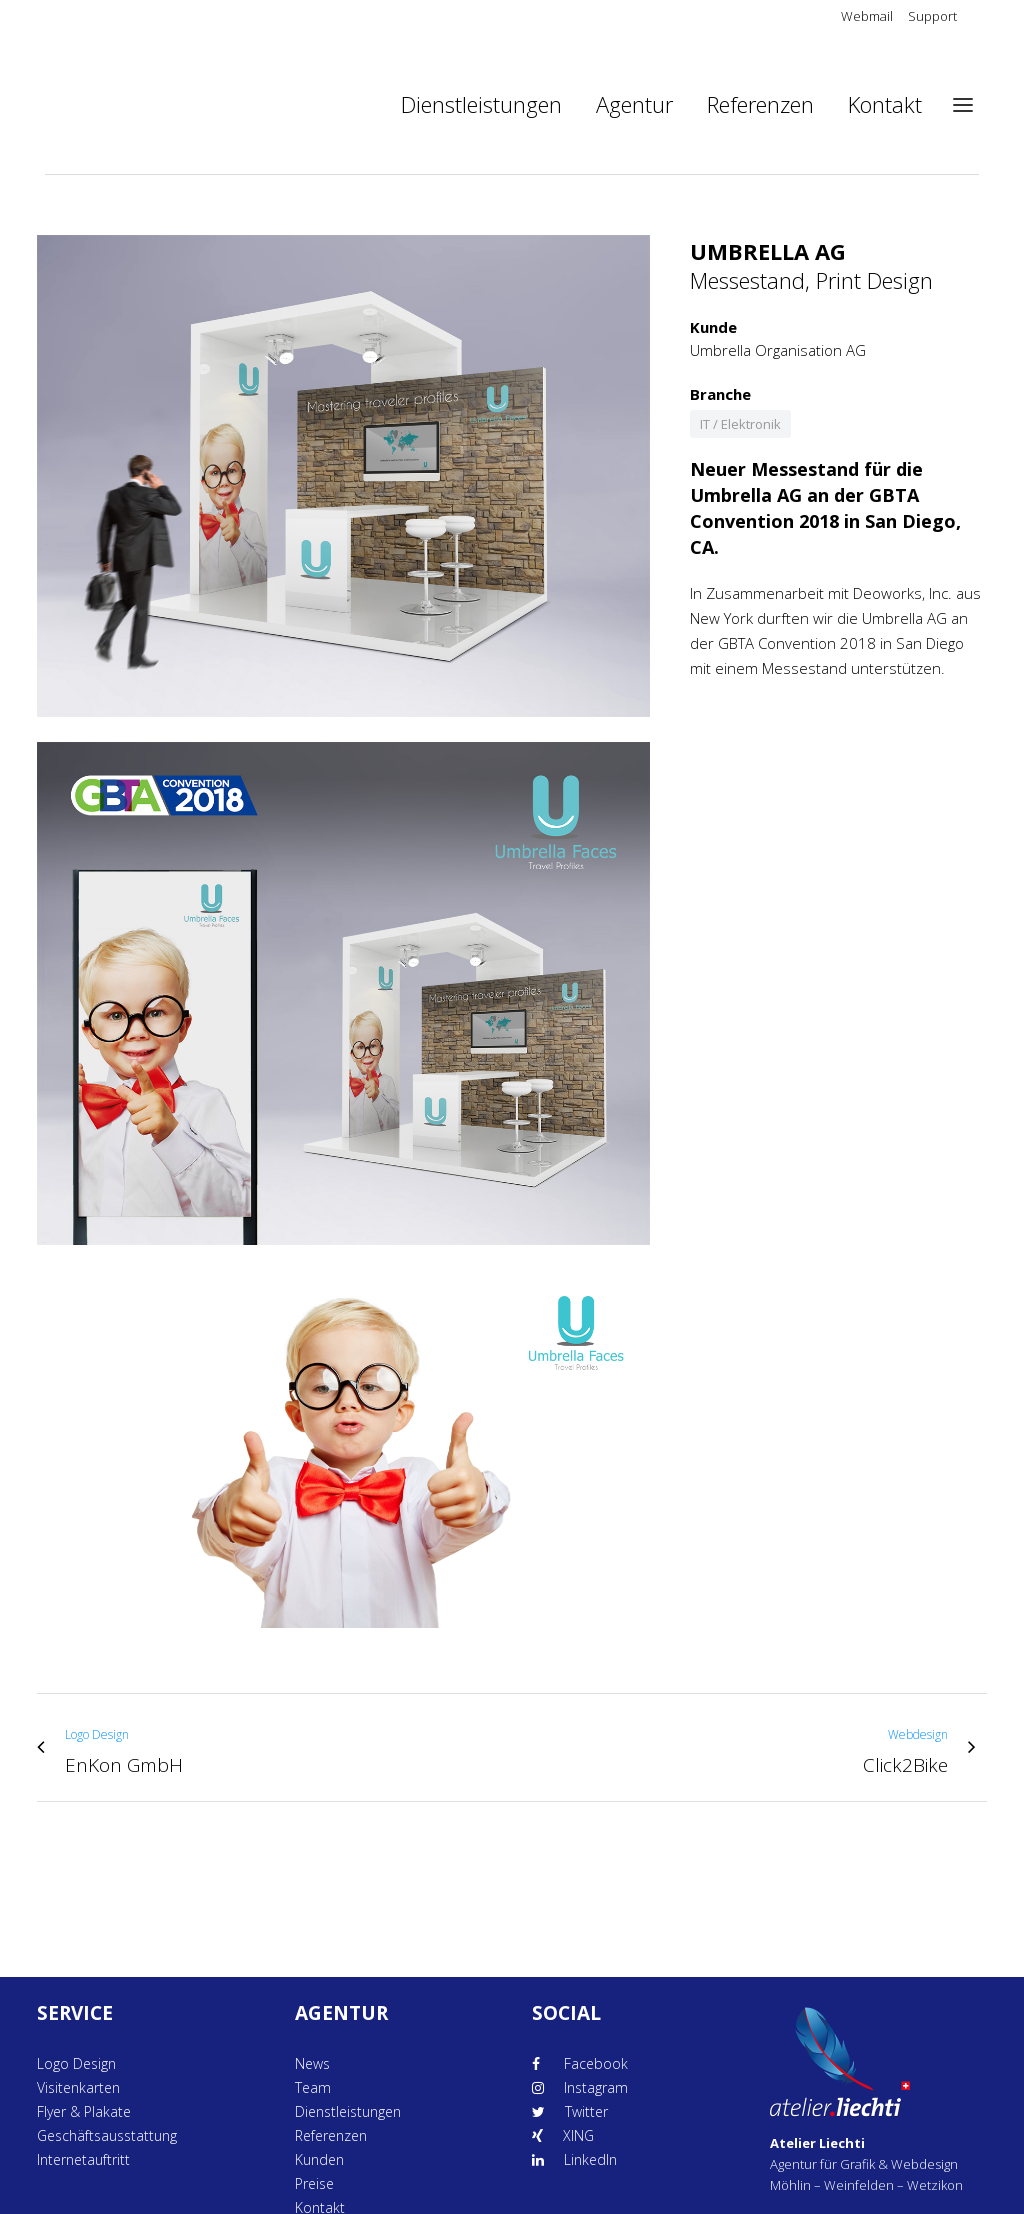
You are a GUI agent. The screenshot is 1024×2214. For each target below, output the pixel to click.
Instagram (596, 2087)
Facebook (594, 2063)
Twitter (586, 2111)
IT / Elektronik (740, 424)
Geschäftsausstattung (107, 2135)
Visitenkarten (78, 2087)
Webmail (867, 16)
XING (578, 2135)
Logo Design (76, 2063)
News (312, 2063)
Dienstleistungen (348, 2111)
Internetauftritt (83, 2159)
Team (313, 2087)
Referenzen (331, 2135)
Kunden (319, 2159)
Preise (314, 2183)
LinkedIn (590, 2159)
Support (932, 16)
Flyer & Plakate (84, 2111)
